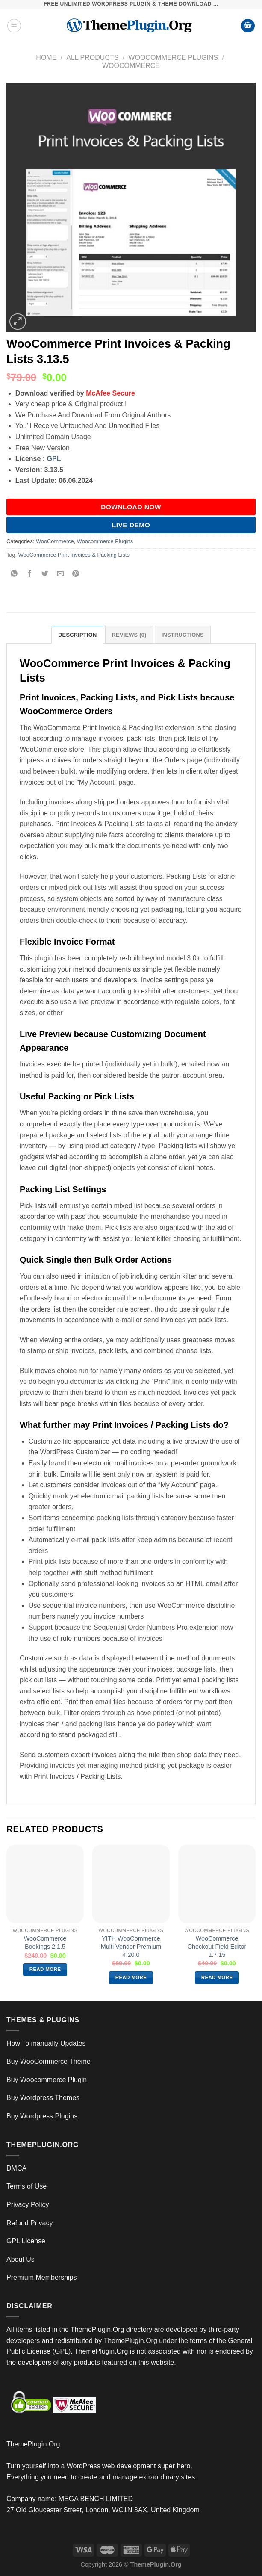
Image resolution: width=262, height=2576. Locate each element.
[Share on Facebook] (30, 574)
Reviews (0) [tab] (129, 635)
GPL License (25, 2241)
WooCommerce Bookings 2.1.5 (45, 1942)
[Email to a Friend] (60, 574)
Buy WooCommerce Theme (48, 2061)
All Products (92, 57)
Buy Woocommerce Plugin (46, 2079)
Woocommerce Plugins (173, 57)
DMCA (16, 2168)
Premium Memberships (41, 2277)
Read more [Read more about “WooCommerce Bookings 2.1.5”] (45, 1969)
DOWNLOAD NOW (131, 507)
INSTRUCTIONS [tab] (183, 635)
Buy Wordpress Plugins (41, 2116)
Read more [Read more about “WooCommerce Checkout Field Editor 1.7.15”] (217, 1977)
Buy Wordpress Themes (42, 2097)
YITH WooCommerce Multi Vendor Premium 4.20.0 (131, 1946)
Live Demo (131, 525)
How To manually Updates (46, 2043)
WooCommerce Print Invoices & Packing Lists (74, 555)
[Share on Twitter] (45, 574)
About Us (20, 2259)
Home (46, 57)
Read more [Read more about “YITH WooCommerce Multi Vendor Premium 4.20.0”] (131, 1977)
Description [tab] (77, 635)
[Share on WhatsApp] (14, 574)
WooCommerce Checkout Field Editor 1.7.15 (217, 1946)
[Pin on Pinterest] (76, 574)
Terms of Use (26, 2186)
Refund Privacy (29, 2223)
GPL (54, 458)
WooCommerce (131, 65)
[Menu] (14, 25)
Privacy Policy (27, 2204)
